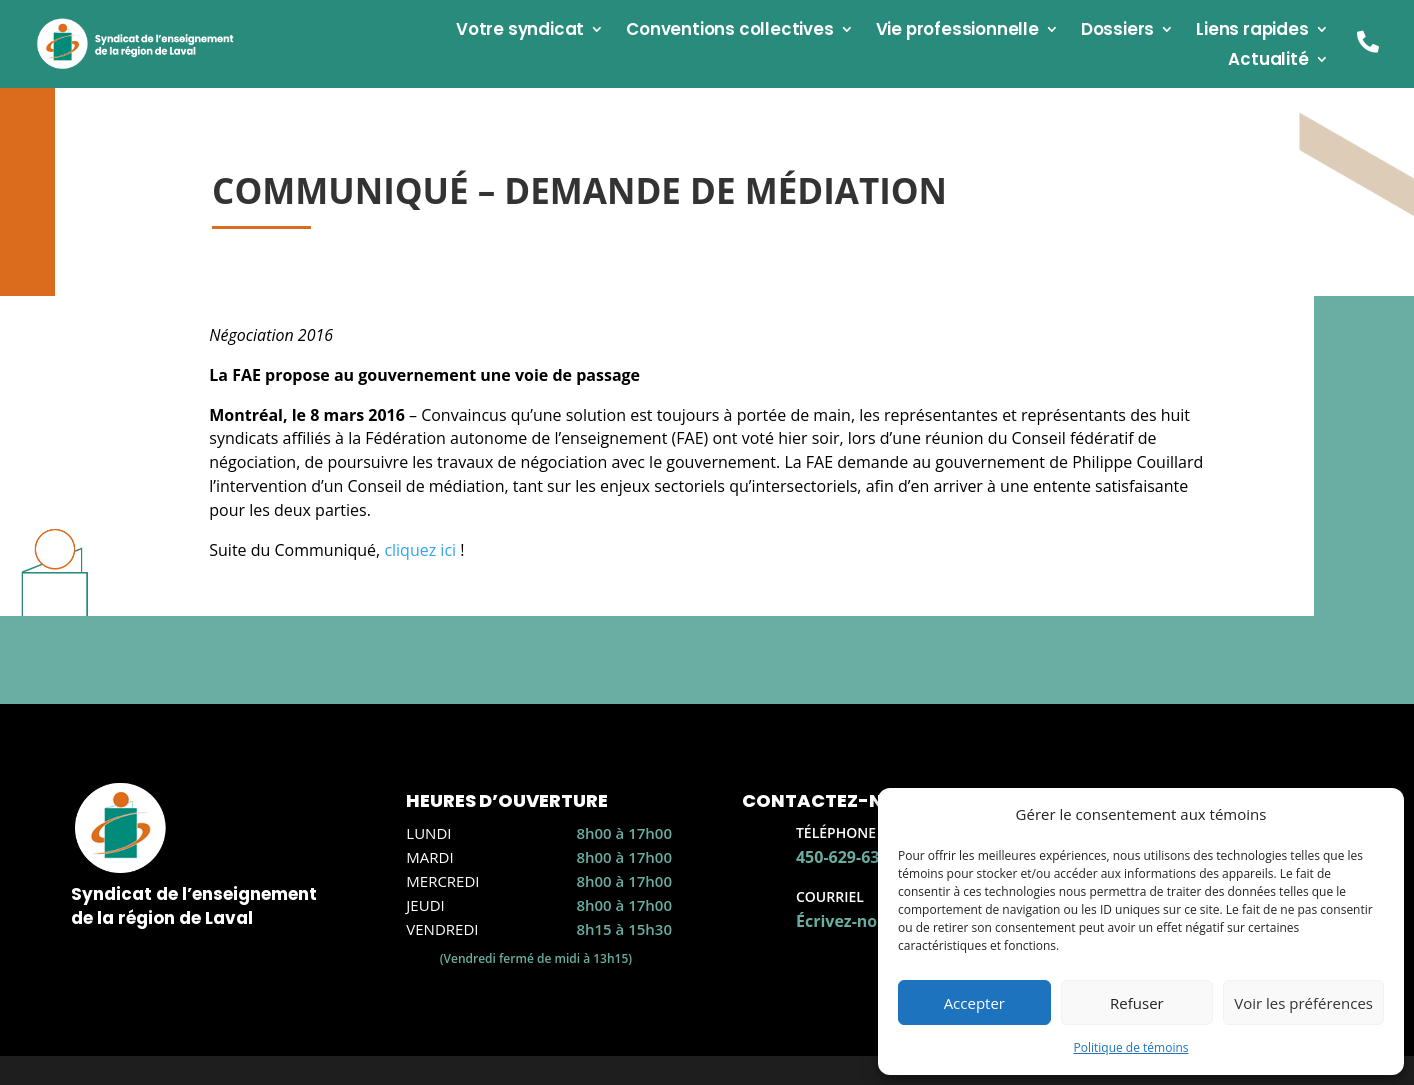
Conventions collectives (729, 31)
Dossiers (1117, 31)
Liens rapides (1252, 31)
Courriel (830, 896)
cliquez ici (420, 550)
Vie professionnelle (957, 31)
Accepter (974, 1003)
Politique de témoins (1130, 1047)
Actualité (1268, 61)
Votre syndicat (520, 31)
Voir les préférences (1303, 1003)
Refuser (1137, 1003)
